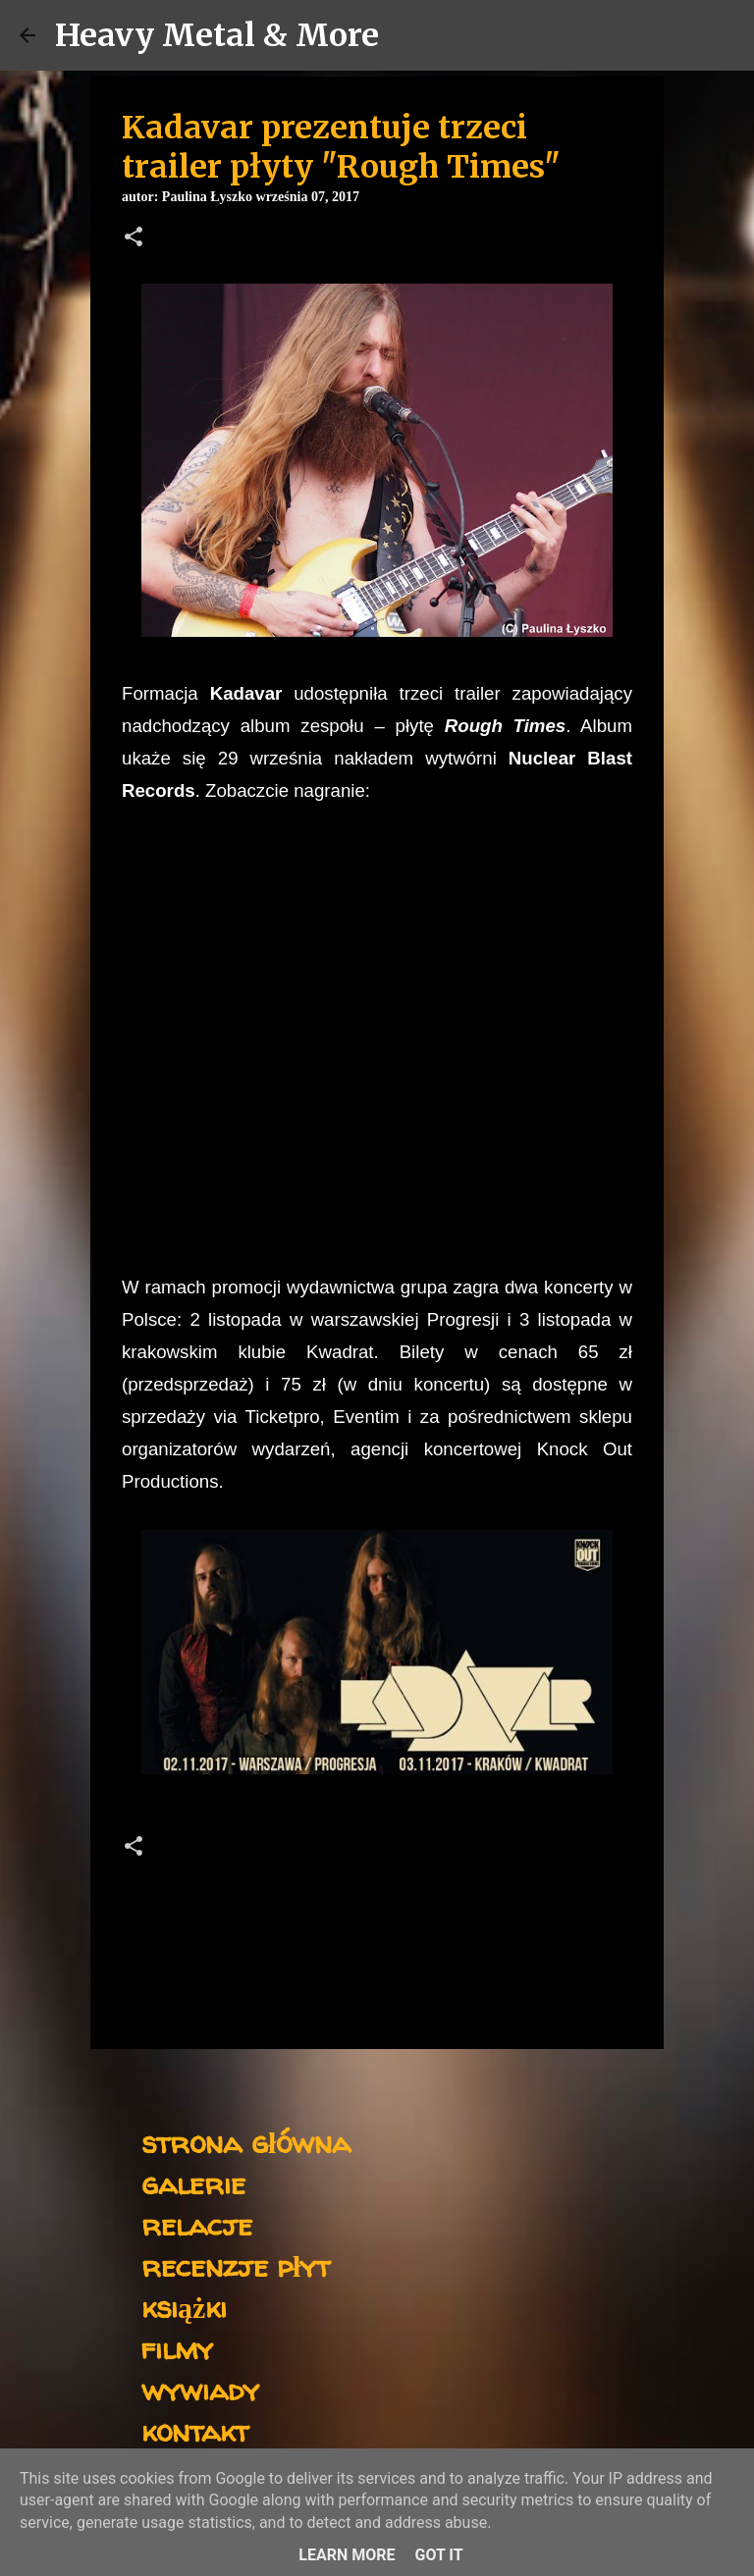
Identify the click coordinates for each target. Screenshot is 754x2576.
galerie (193, 2183)
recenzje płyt (235, 2265)
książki (184, 2307)
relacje (196, 2224)
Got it (438, 2555)
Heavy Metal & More (217, 35)
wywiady (200, 2389)
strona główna (245, 2142)
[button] (133, 238)
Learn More (346, 2555)
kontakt (194, 2430)
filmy (177, 2348)
